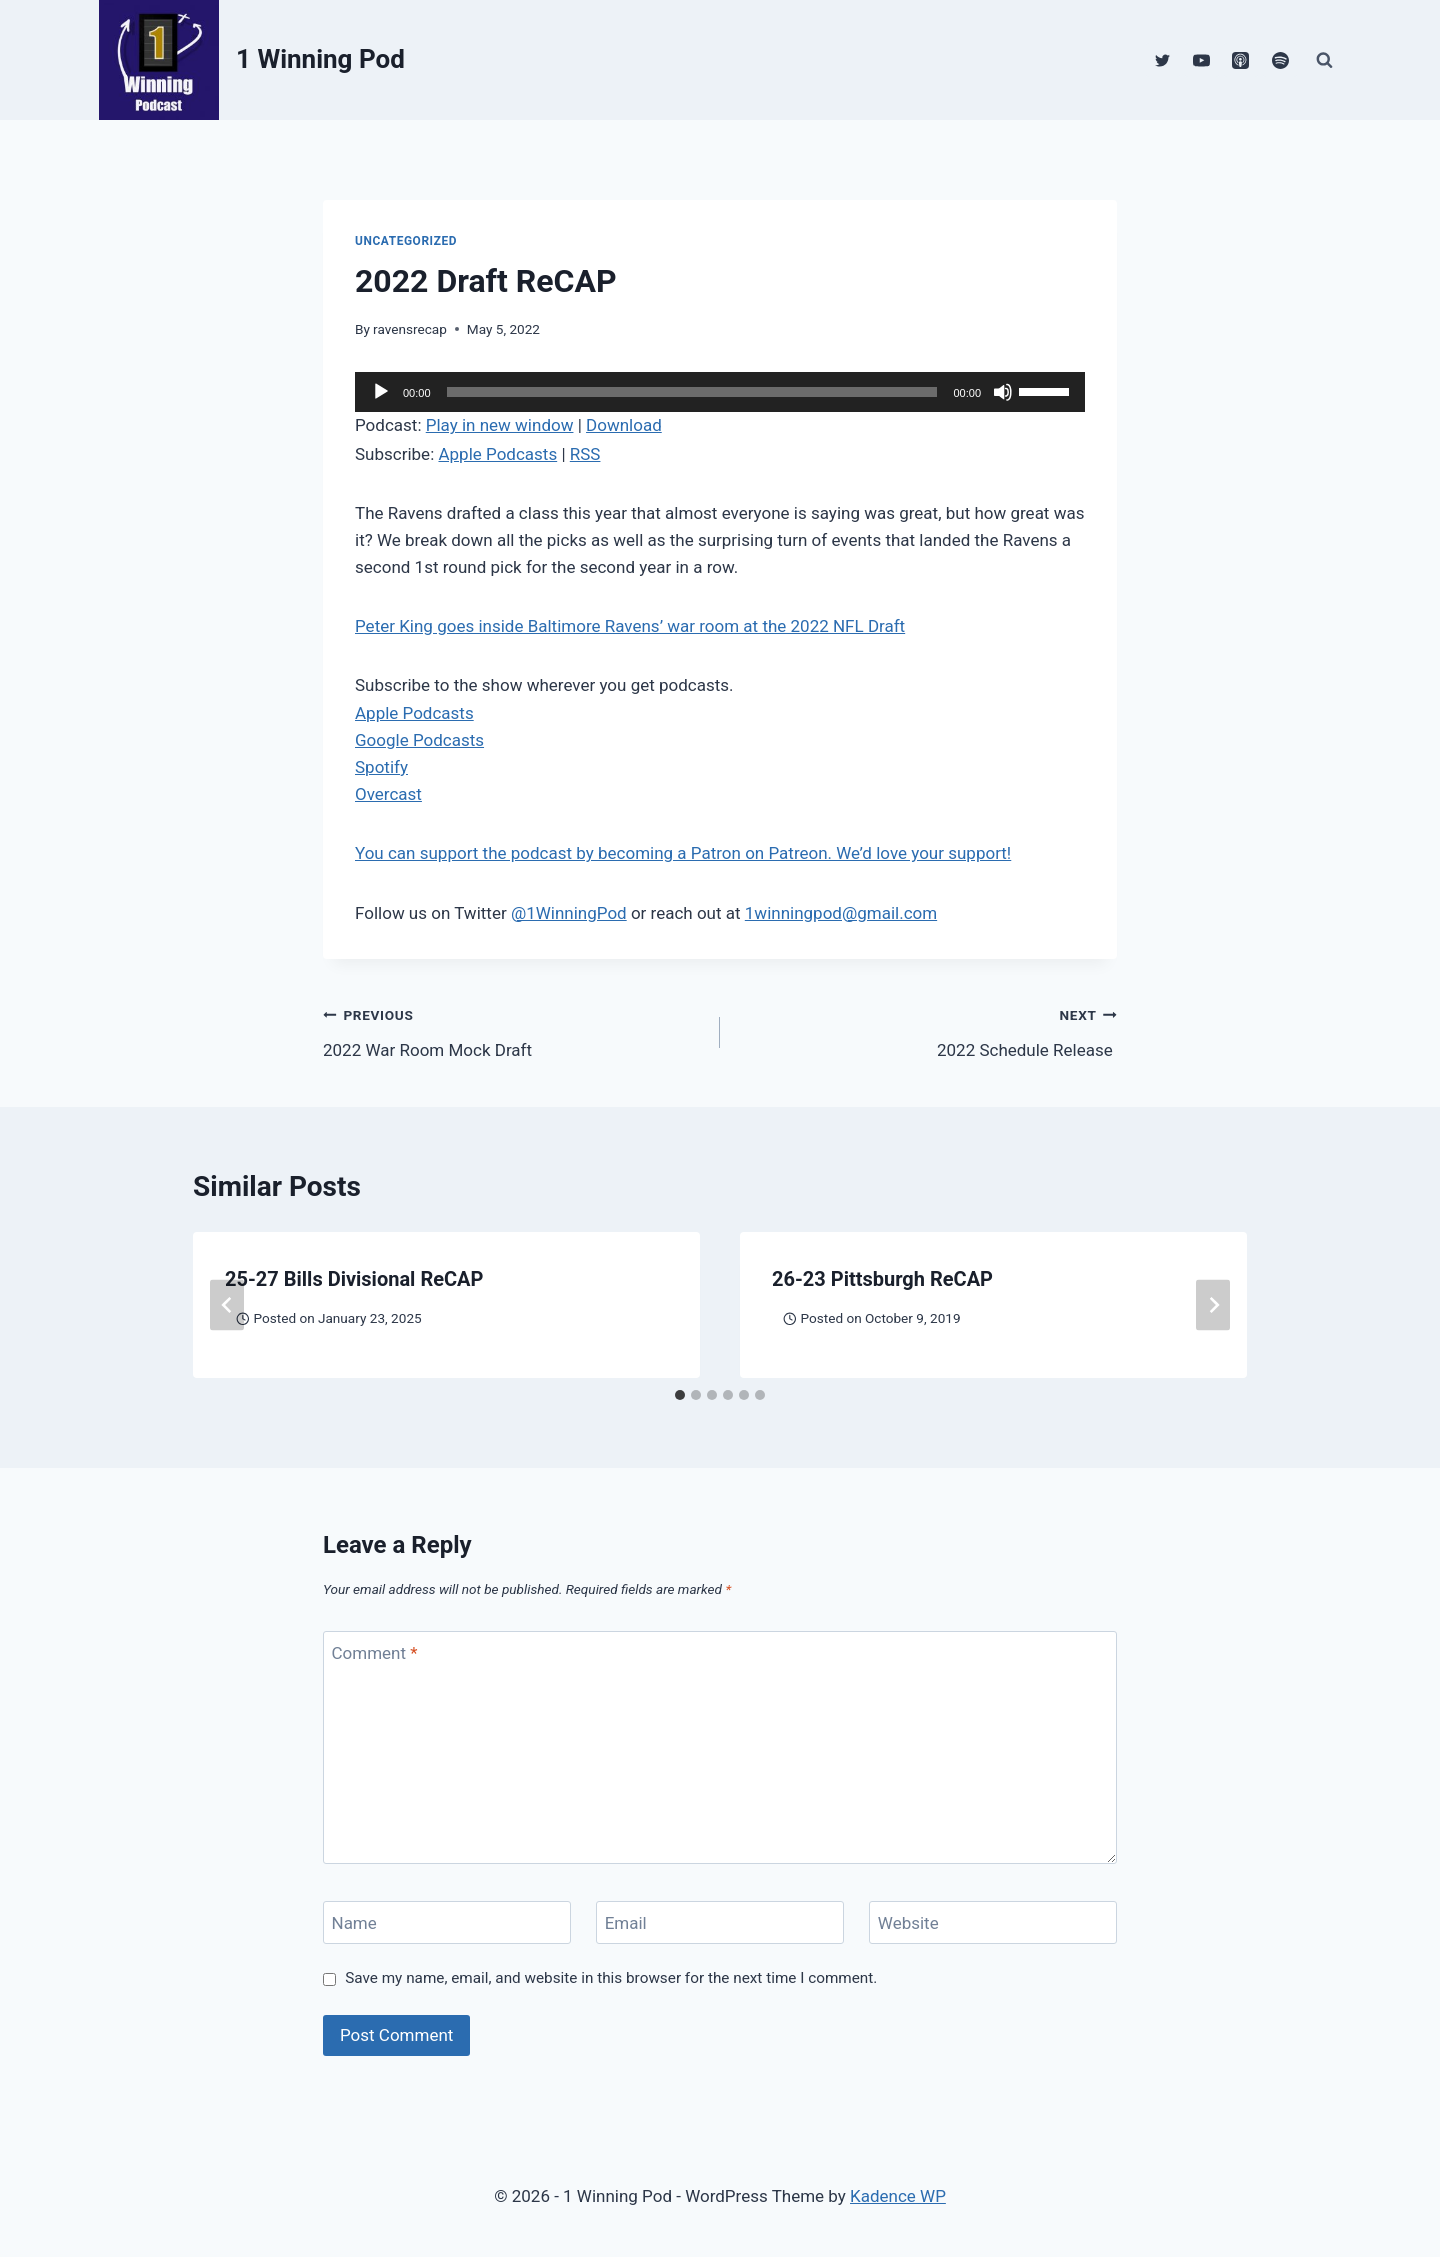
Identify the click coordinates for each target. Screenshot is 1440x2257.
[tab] (680, 1395)
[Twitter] (1163, 60)
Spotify (381, 767)
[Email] (720, 1922)
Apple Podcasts (497, 454)
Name (354, 1923)
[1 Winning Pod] (252, 60)
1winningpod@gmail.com (841, 913)
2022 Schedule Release (927, 1030)
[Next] (1213, 1305)
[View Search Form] (1324, 60)
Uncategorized (406, 241)
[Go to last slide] (227, 1305)
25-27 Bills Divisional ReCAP (354, 1279)
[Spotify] (1280, 60)
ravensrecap (410, 329)
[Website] (993, 1922)
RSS (585, 454)
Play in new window (500, 425)
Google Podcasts (419, 740)
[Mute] (1003, 392)
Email (626, 1923)
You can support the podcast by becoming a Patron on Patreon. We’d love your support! (683, 853)
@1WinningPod (569, 913)
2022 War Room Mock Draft (513, 1030)
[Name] (447, 1922)
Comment (375, 1653)
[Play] (381, 392)
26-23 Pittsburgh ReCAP (882, 1279)
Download (624, 425)
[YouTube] (1202, 60)
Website (908, 1923)
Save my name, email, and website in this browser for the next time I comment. (611, 1978)
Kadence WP (898, 2196)
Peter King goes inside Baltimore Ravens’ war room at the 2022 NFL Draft (630, 626)
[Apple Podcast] (1241, 60)
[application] (720, 392)
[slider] (692, 392)
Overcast (388, 794)
